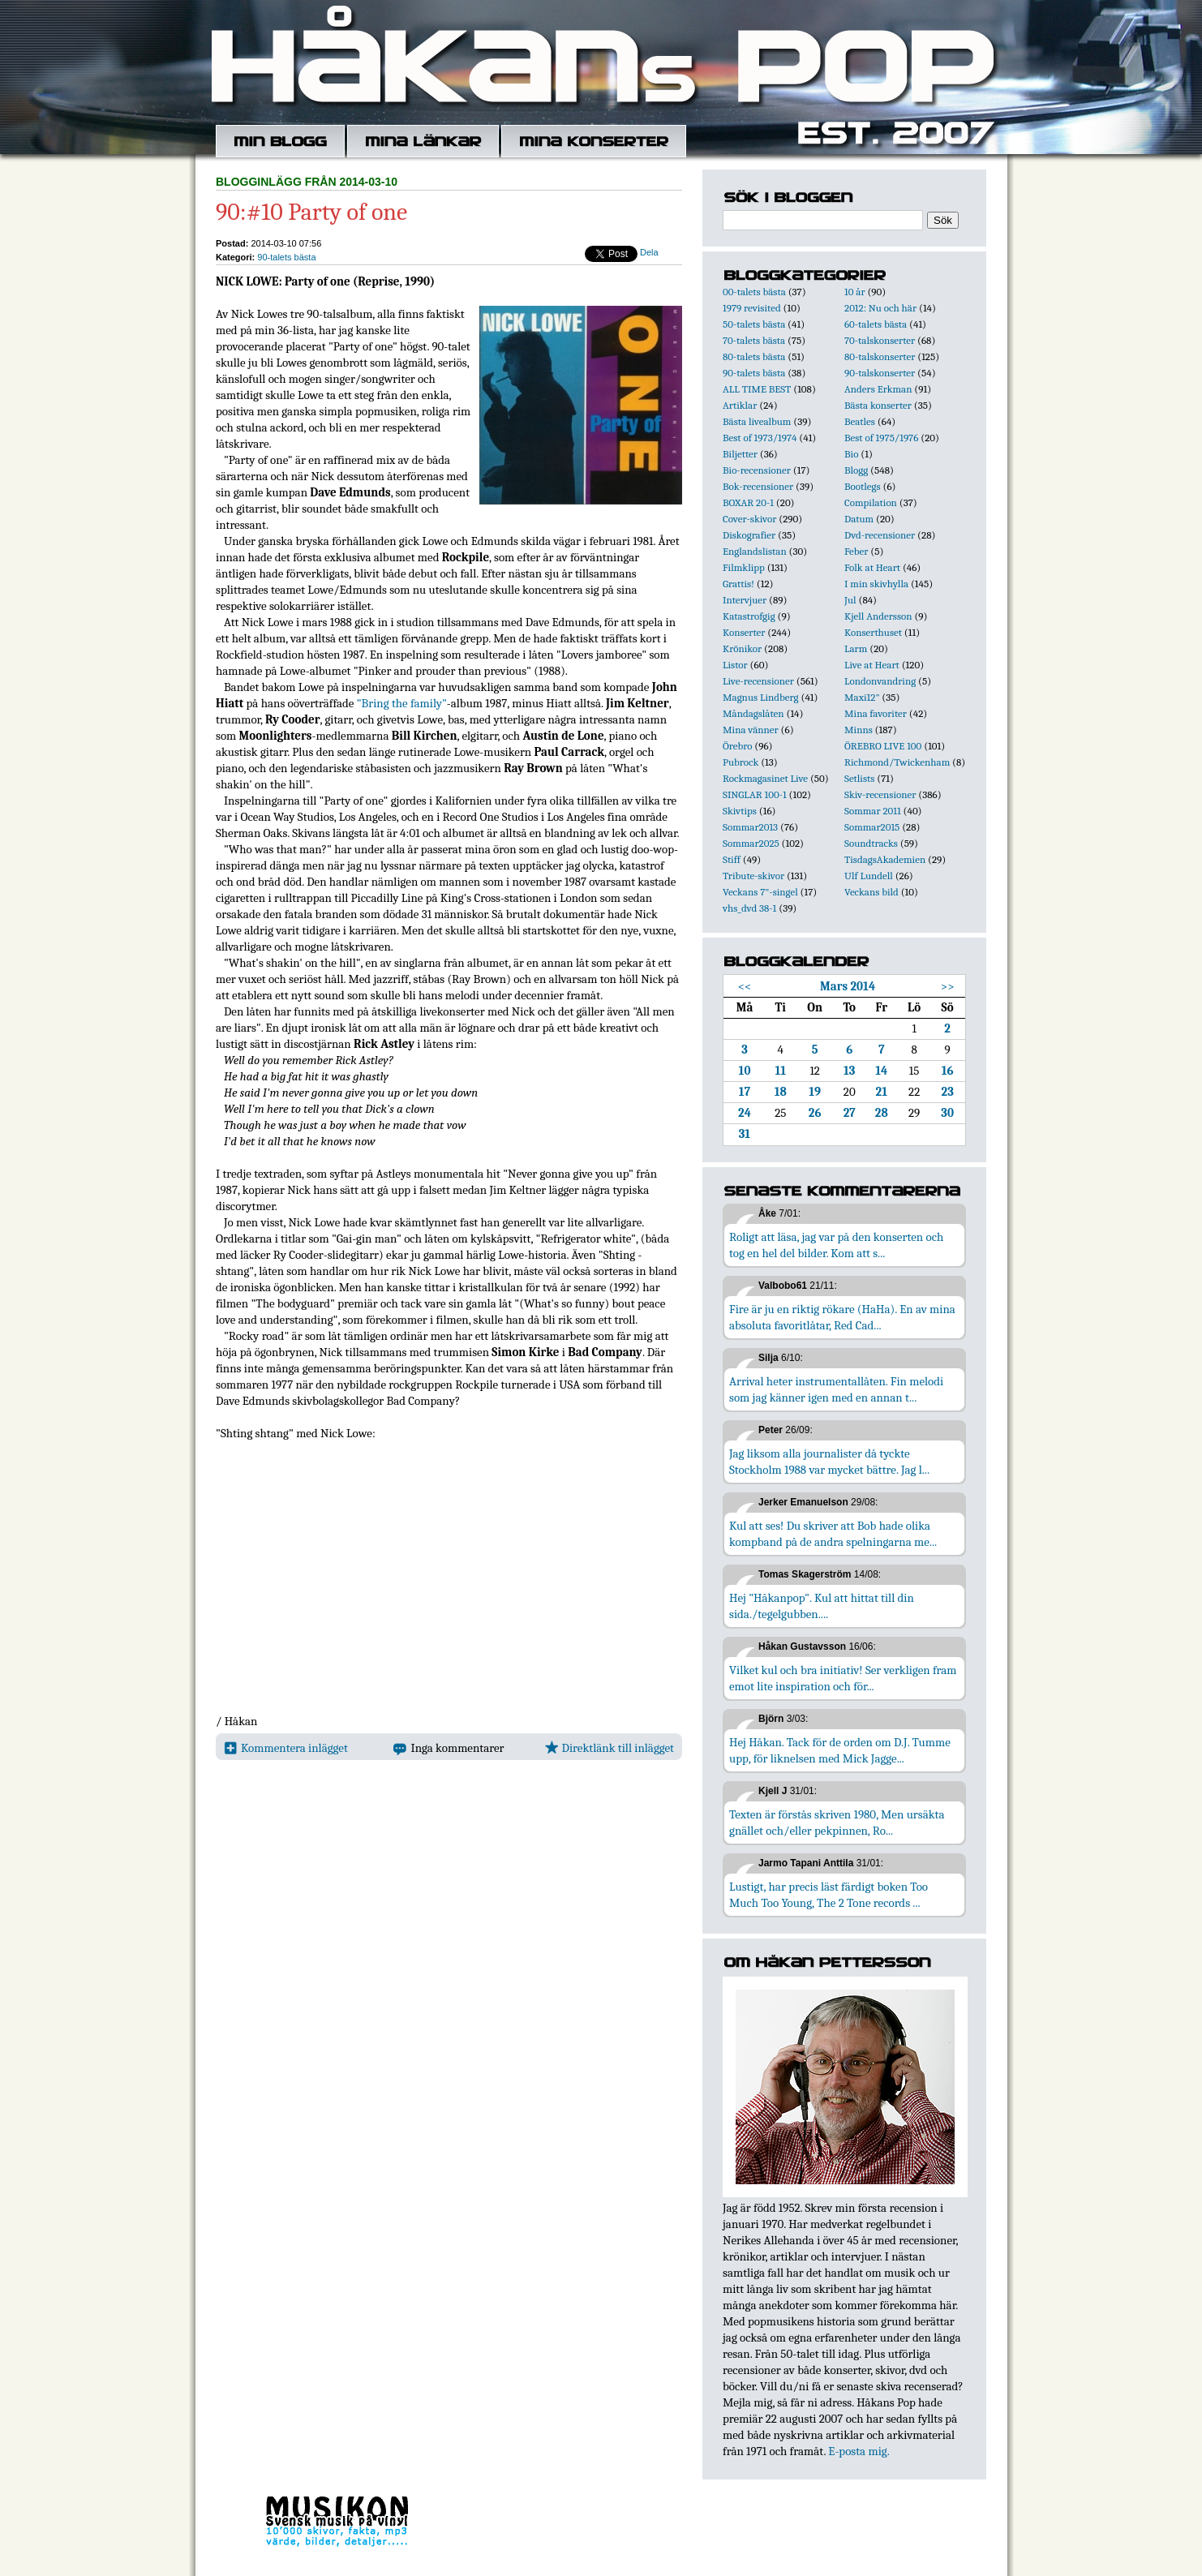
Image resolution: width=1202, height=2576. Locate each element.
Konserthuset (873, 632)
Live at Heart (871, 665)
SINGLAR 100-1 (755, 794)
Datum (859, 519)
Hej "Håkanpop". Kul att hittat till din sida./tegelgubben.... (821, 1606)
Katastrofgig (749, 616)
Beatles (859, 421)
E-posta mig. (858, 2451)
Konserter (744, 632)
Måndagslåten (753, 713)
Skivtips (740, 811)
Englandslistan (755, 551)
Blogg (856, 470)
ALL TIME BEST (757, 389)
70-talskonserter (879, 340)
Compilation (870, 502)
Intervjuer (744, 600)
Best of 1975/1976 (881, 437)
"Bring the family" (402, 703)
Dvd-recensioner (879, 535)
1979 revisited (752, 308)
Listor (735, 665)
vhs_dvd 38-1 (749, 908)
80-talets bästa (754, 356)
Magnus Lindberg (761, 697)
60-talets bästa (875, 324)
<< (745, 986)
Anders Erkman (878, 389)
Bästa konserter (878, 405)
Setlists (859, 778)
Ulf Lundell (868, 875)
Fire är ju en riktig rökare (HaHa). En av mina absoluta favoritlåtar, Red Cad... (842, 1317)
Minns (858, 729)
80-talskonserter (879, 356)
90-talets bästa (286, 257)
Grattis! (738, 583)
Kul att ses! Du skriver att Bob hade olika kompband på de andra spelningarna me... (833, 1533)
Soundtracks (871, 843)
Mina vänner (751, 729)
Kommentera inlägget (286, 1748)
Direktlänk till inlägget (609, 1748)
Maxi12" (862, 697)
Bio (851, 454)
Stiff (732, 859)
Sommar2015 (871, 827)
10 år (854, 292)
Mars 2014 (847, 986)
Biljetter (740, 454)
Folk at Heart (872, 567)
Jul (850, 600)
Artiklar (740, 405)
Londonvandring (880, 681)
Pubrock (740, 762)
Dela (649, 252)
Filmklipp (744, 567)
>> (948, 986)
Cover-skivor (749, 519)
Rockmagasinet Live (765, 778)
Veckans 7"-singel (760, 892)
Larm (855, 648)
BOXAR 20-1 (748, 502)
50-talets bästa (754, 324)
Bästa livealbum (757, 421)
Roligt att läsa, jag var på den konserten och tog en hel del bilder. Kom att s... (836, 1245)
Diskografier (749, 535)
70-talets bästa (754, 340)
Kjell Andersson (878, 616)
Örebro (737, 746)
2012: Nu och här (880, 308)
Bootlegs (862, 486)
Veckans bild (871, 892)
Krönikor (742, 648)
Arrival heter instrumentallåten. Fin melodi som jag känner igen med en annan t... (836, 1389)
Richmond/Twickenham (897, 762)
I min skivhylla (876, 583)
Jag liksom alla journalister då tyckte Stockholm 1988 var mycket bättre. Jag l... (829, 1461)
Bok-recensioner (758, 486)
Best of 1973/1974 (759, 437)
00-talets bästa (754, 292)
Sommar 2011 (872, 811)
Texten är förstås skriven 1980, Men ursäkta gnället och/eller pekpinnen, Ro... (837, 1822)
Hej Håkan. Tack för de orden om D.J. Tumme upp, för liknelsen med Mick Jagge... (840, 1750)
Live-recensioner (758, 681)
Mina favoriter (875, 713)
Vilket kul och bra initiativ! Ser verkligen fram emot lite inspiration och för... (843, 1678)
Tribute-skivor (753, 875)
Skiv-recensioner (880, 794)
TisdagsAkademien (884, 859)
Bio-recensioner (757, 470)
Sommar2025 (751, 843)
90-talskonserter (879, 373)
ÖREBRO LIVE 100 (882, 746)
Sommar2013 (750, 827)
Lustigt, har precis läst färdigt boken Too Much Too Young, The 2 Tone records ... (828, 1894)
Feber (856, 551)
